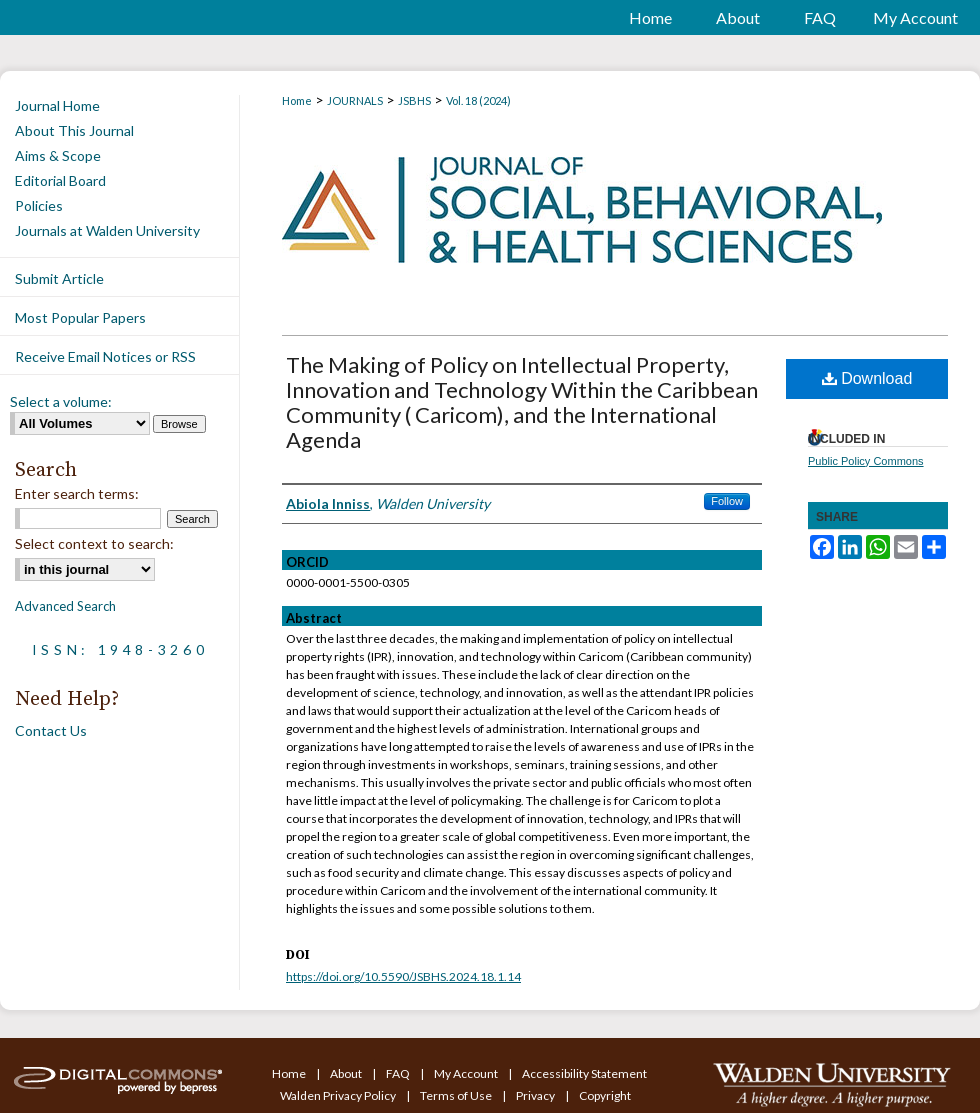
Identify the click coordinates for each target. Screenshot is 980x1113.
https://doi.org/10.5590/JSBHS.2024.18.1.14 (403, 976)
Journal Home (57, 105)
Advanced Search (65, 606)
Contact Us (51, 730)
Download (867, 378)
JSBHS (414, 100)
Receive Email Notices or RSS (105, 356)
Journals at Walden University (107, 230)
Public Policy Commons (866, 461)
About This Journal (74, 130)
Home (297, 100)
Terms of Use (457, 1095)
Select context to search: (94, 543)
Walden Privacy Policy (339, 1095)
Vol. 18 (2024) (478, 100)
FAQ (399, 1073)
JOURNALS (355, 100)
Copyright (605, 1095)
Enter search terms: (77, 493)
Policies (39, 205)
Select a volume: (61, 401)
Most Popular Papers (80, 317)
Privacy (536, 1095)
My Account (467, 1073)
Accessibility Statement (584, 1073)
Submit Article (59, 278)
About (347, 1073)
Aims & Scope (58, 155)
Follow (727, 501)
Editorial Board (60, 180)
